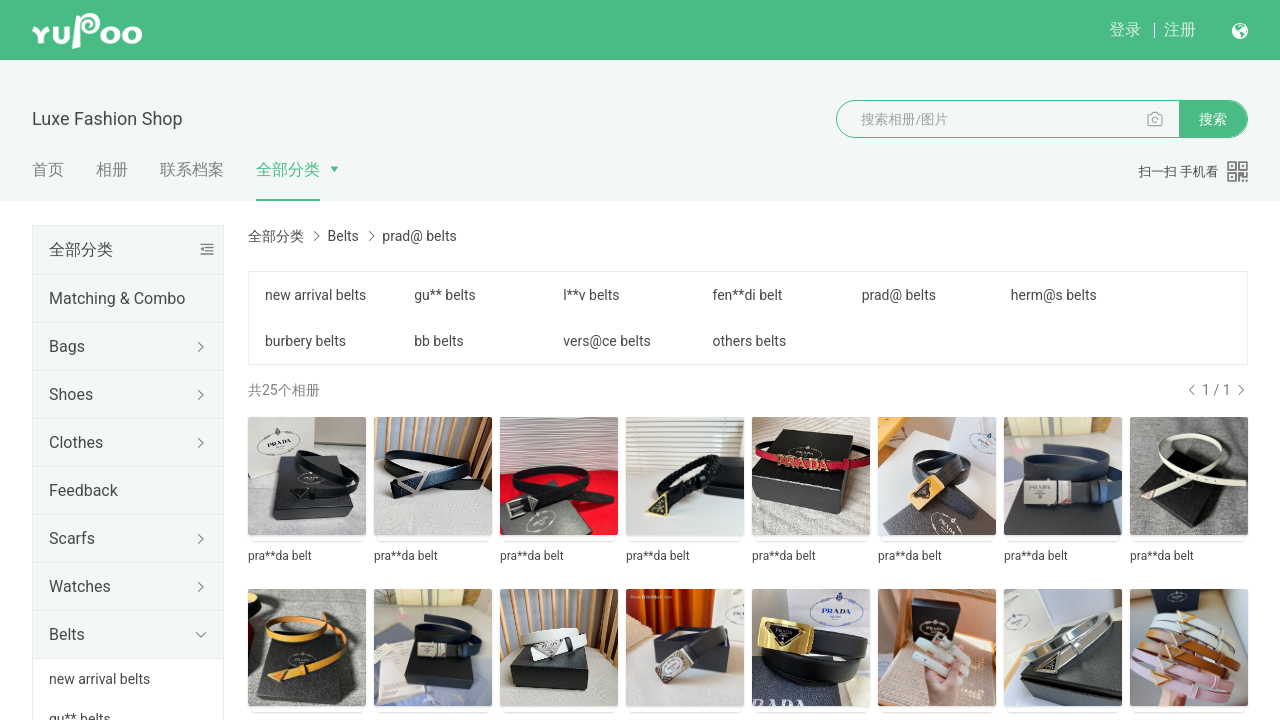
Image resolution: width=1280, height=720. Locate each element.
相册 (112, 169)
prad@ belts (899, 295)
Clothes (76, 442)
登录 (1125, 29)
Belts (67, 634)
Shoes (71, 394)
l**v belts (591, 295)
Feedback (83, 490)
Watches (80, 586)
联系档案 (192, 169)
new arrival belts (99, 679)
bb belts (439, 341)
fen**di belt (747, 295)
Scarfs (72, 538)
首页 (48, 169)
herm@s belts (1054, 295)
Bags (67, 346)
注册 (1180, 29)
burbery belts (305, 341)
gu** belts (445, 295)
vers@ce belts (606, 341)
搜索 (1213, 119)
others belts (749, 341)
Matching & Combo (117, 298)
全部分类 (288, 169)
